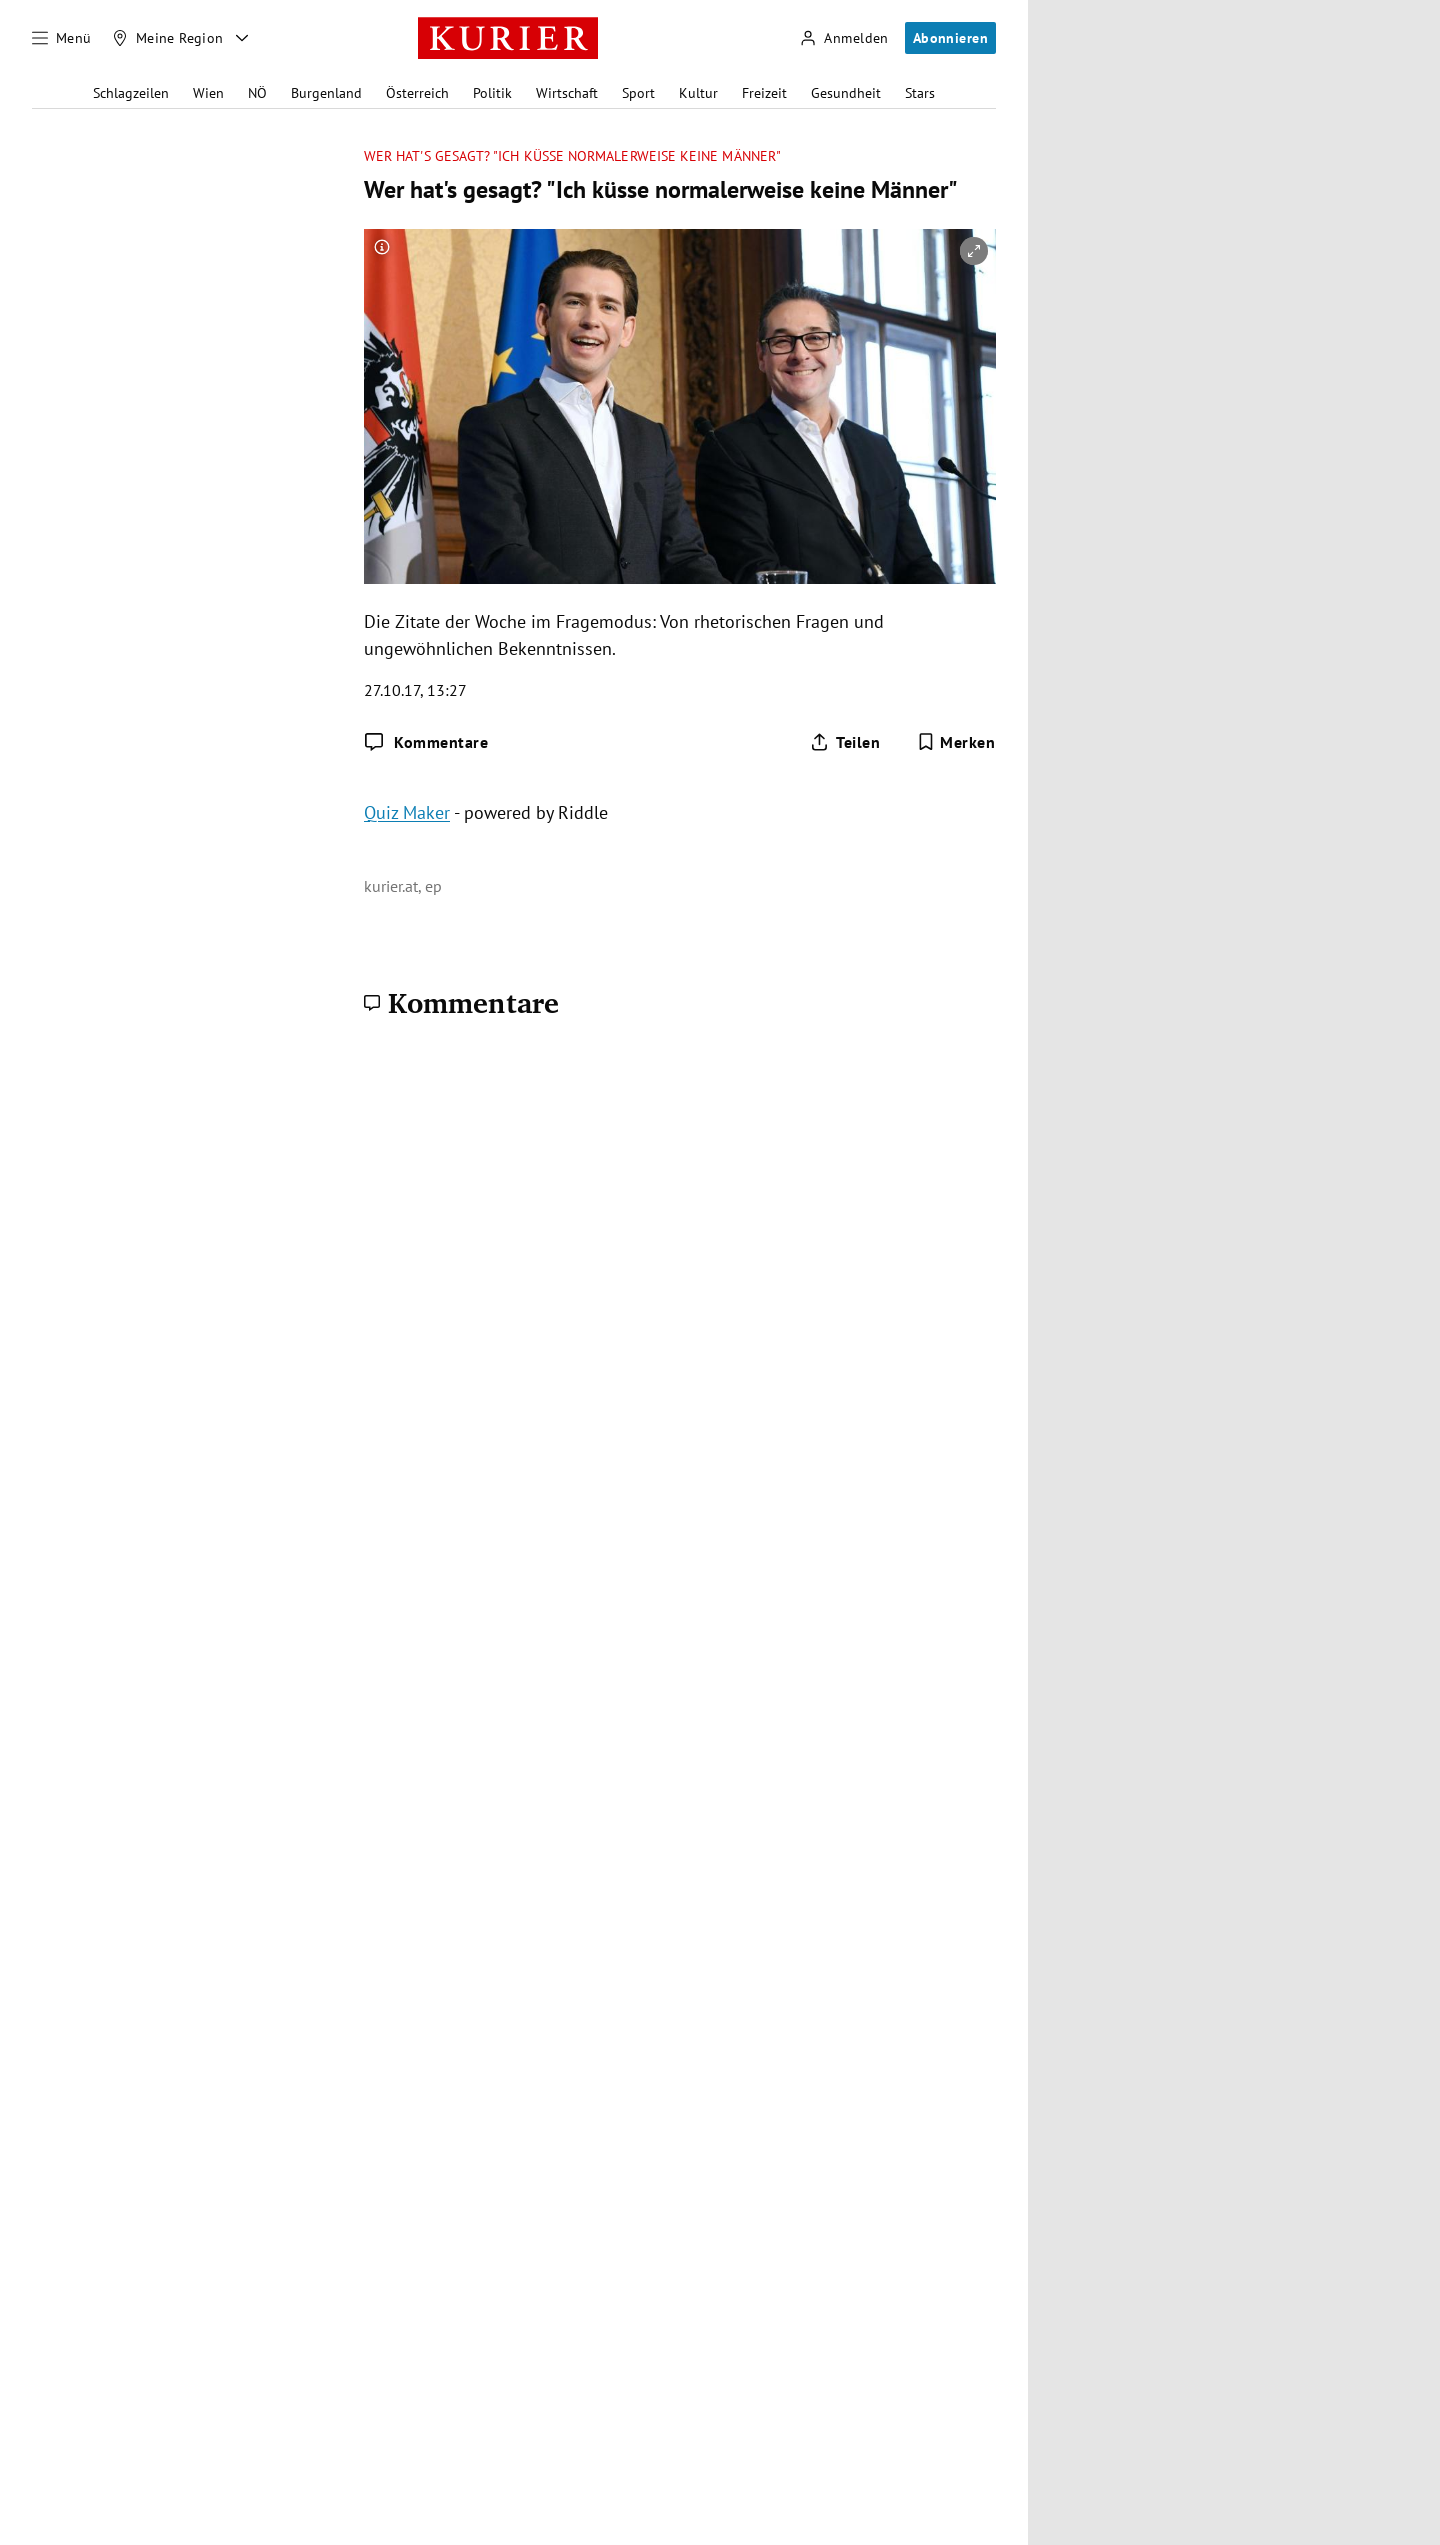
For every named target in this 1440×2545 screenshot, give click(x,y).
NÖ (257, 93)
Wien (208, 93)
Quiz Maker (407, 812)
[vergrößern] (974, 251)
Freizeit (764, 93)
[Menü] (62, 38)
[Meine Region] (168, 38)
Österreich (417, 93)
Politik (492, 93)
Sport (638, 93)
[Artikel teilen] (845, 742)
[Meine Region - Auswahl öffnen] (242, 38)
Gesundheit (846, 93)
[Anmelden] (844, 38)
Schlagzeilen (131, 93)
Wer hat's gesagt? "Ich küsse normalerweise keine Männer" (572, 156)
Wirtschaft (567, 93)
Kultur (698, 93)
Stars (920, 93)
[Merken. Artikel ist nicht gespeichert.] (956, 742)
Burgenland (326, 93)
